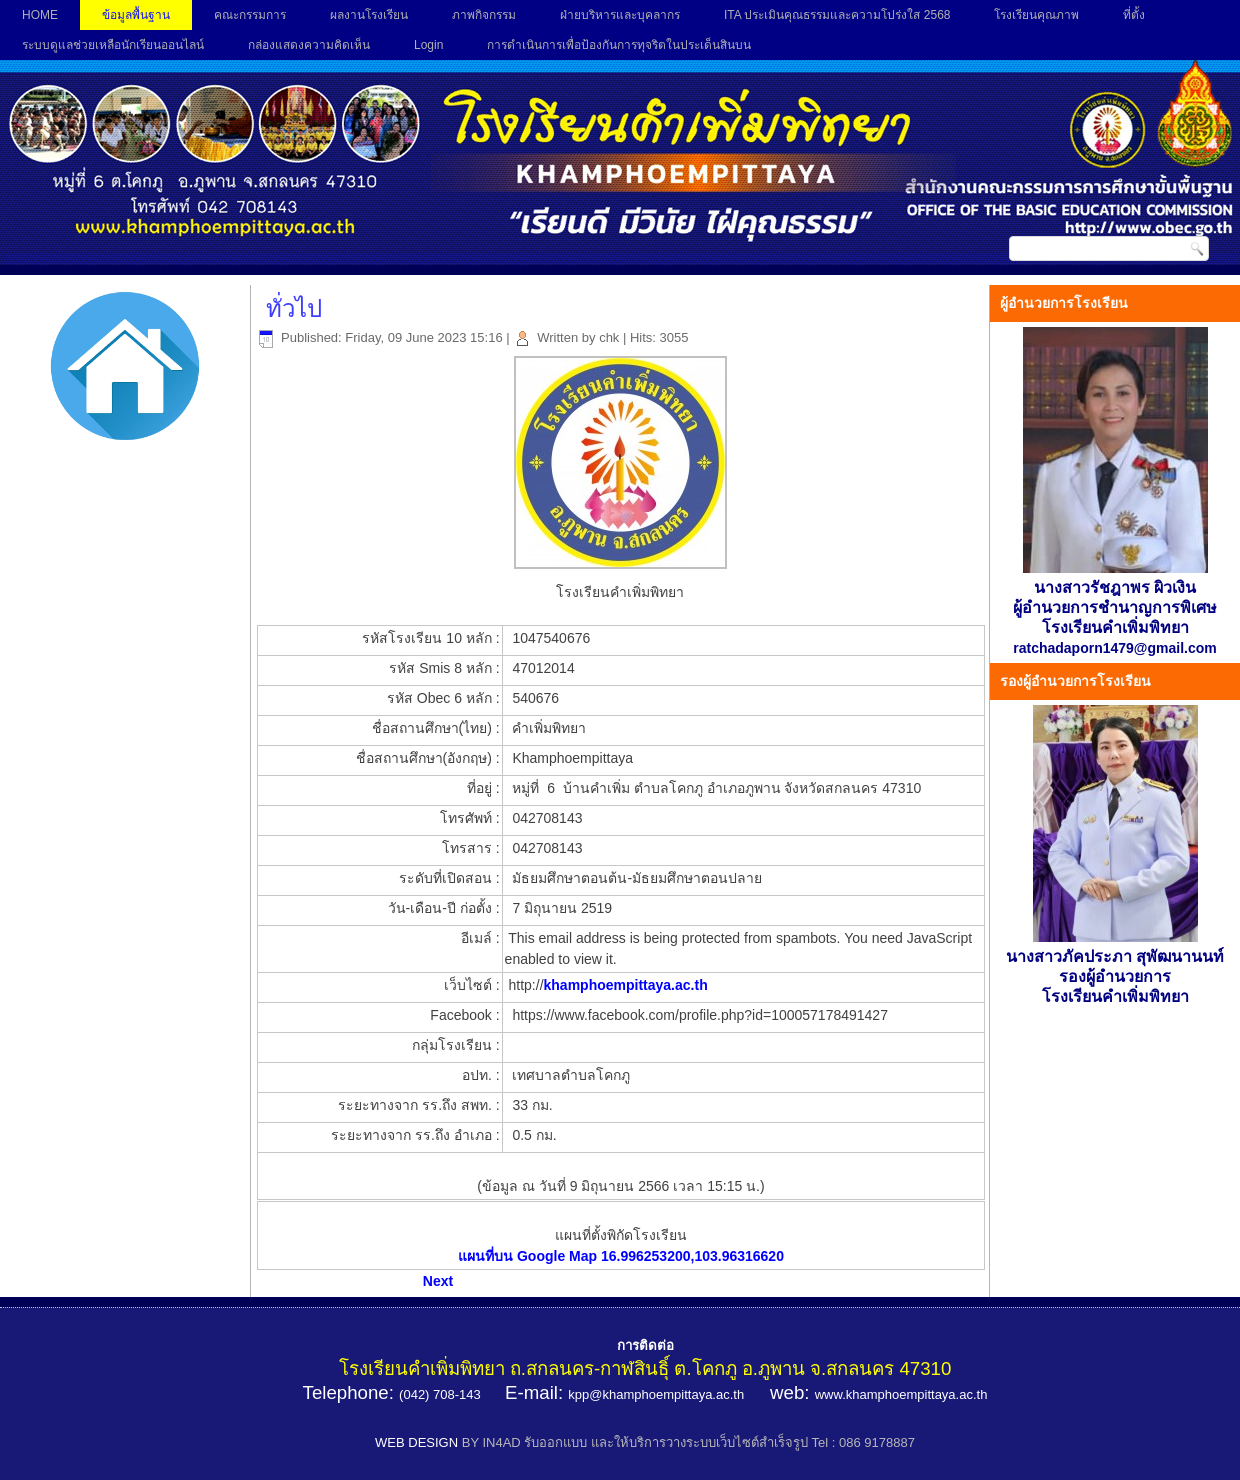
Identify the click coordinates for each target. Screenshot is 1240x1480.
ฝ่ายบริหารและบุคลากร (620, 15)
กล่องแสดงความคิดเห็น (309, 45)
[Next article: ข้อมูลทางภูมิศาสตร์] (438, 1281)
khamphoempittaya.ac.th (626, 985)
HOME (40, 15)
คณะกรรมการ (250, 15)
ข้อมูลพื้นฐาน (136, 15)
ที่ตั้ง (1134, 15)
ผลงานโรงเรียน (369, 15)
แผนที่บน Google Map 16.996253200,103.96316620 (621, 1256)
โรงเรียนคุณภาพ (1036, 15)
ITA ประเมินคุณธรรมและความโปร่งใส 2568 (837, 15)
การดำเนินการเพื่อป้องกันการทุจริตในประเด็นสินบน (619, 45)
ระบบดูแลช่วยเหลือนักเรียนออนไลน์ (113, 45)
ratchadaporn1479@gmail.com (1115, 648)
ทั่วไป (294, 308)
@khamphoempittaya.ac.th (666, 1394)
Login (428, 45)
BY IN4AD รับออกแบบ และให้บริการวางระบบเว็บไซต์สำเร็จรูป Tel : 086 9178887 (688, 1442)
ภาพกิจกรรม (484, 15)
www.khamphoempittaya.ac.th (901, 1394)
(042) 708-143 (440, 1394)
